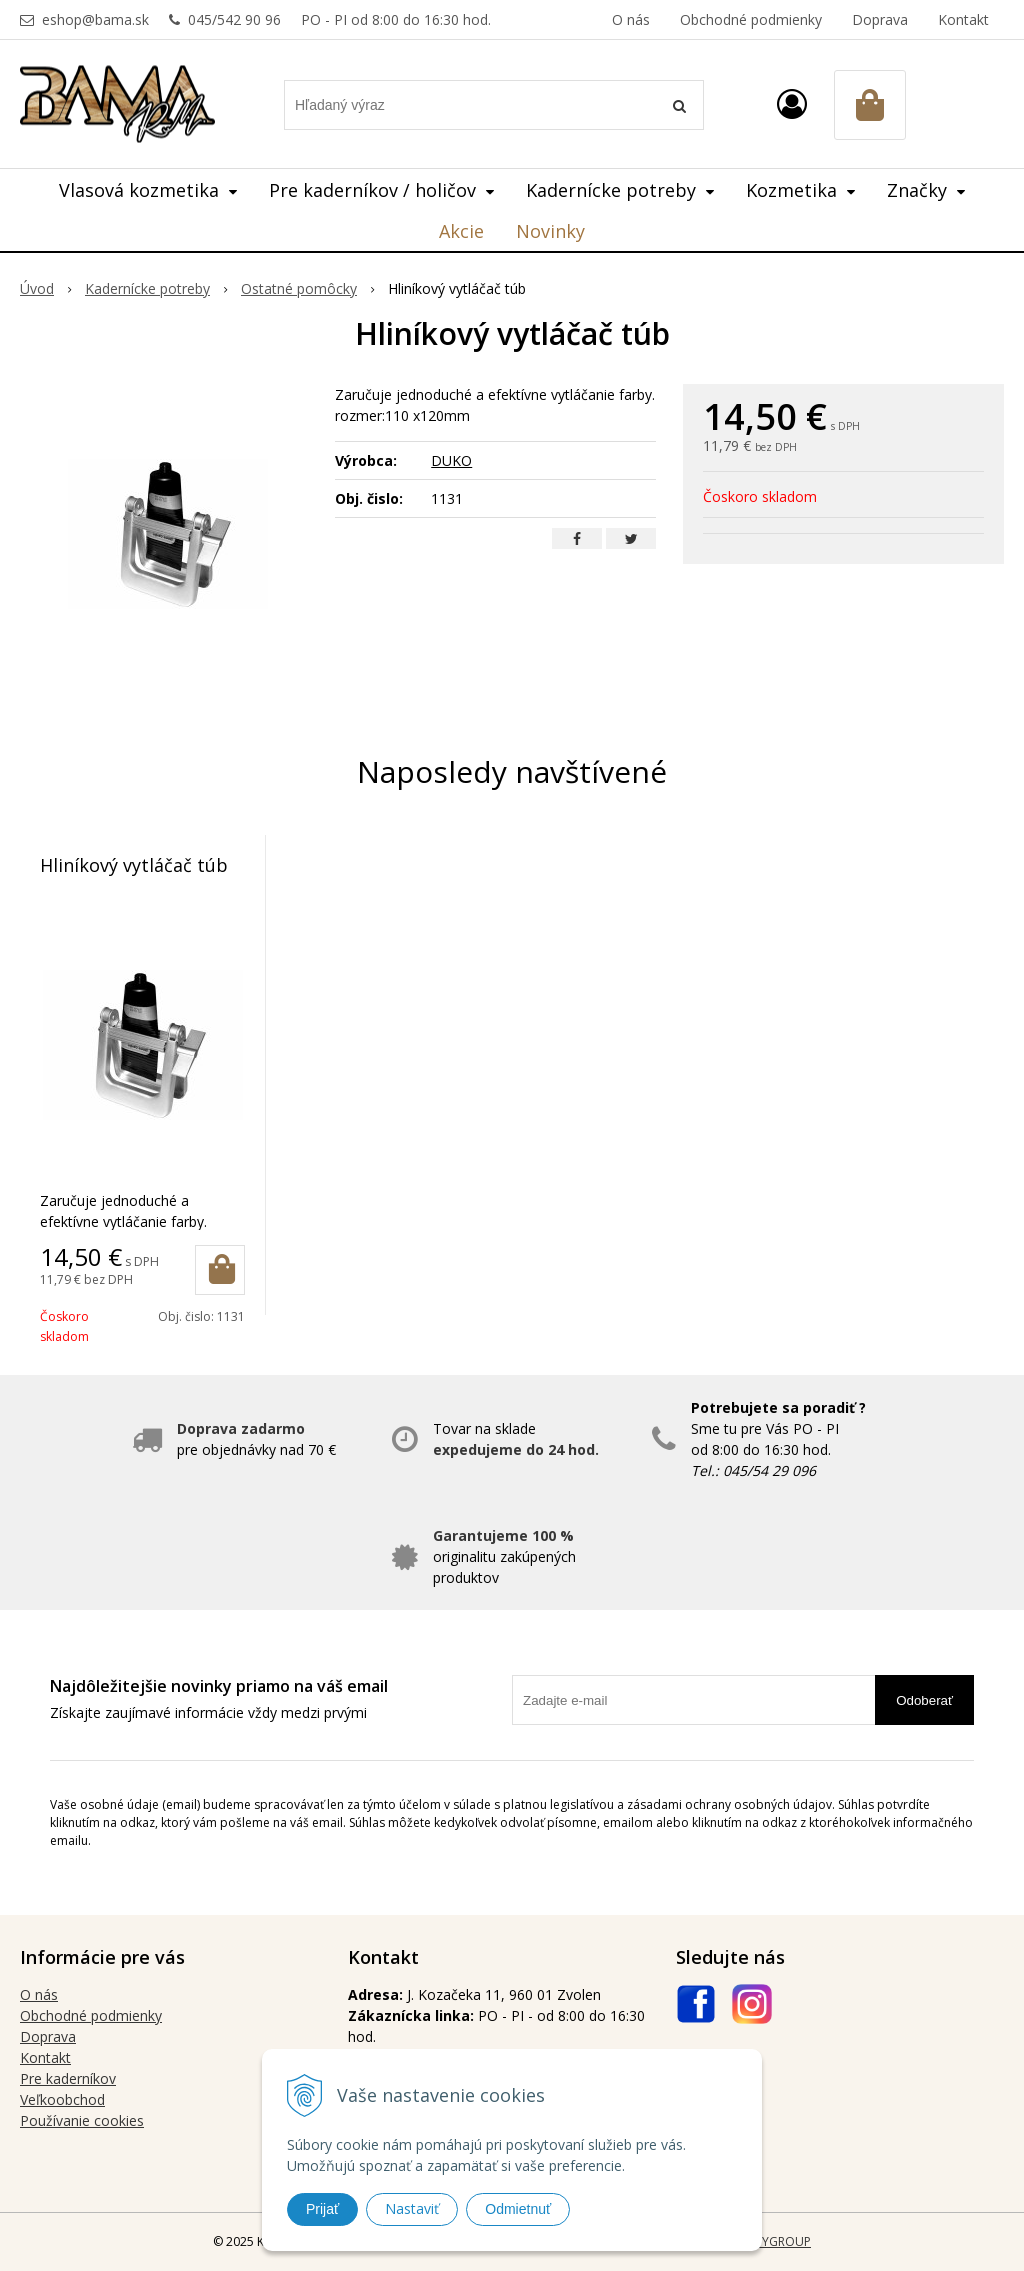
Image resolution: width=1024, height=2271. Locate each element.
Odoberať (924, 1700)
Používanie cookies (82, 2120)
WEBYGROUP (774, 2241)
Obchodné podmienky (751, 19)
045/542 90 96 (234, 19)
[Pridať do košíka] (220, 1270)
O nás (631, 19)
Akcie (461, 231)
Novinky (550, 231)
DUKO (451, 460)
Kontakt (963, 19)
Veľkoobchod (62, 2099)
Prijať (322, 2209)
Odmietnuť (518, 2209)
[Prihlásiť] (792, 103)
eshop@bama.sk (95, 19)
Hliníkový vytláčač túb (134, 865)
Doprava (880, 19)
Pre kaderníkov (68, 2078)
